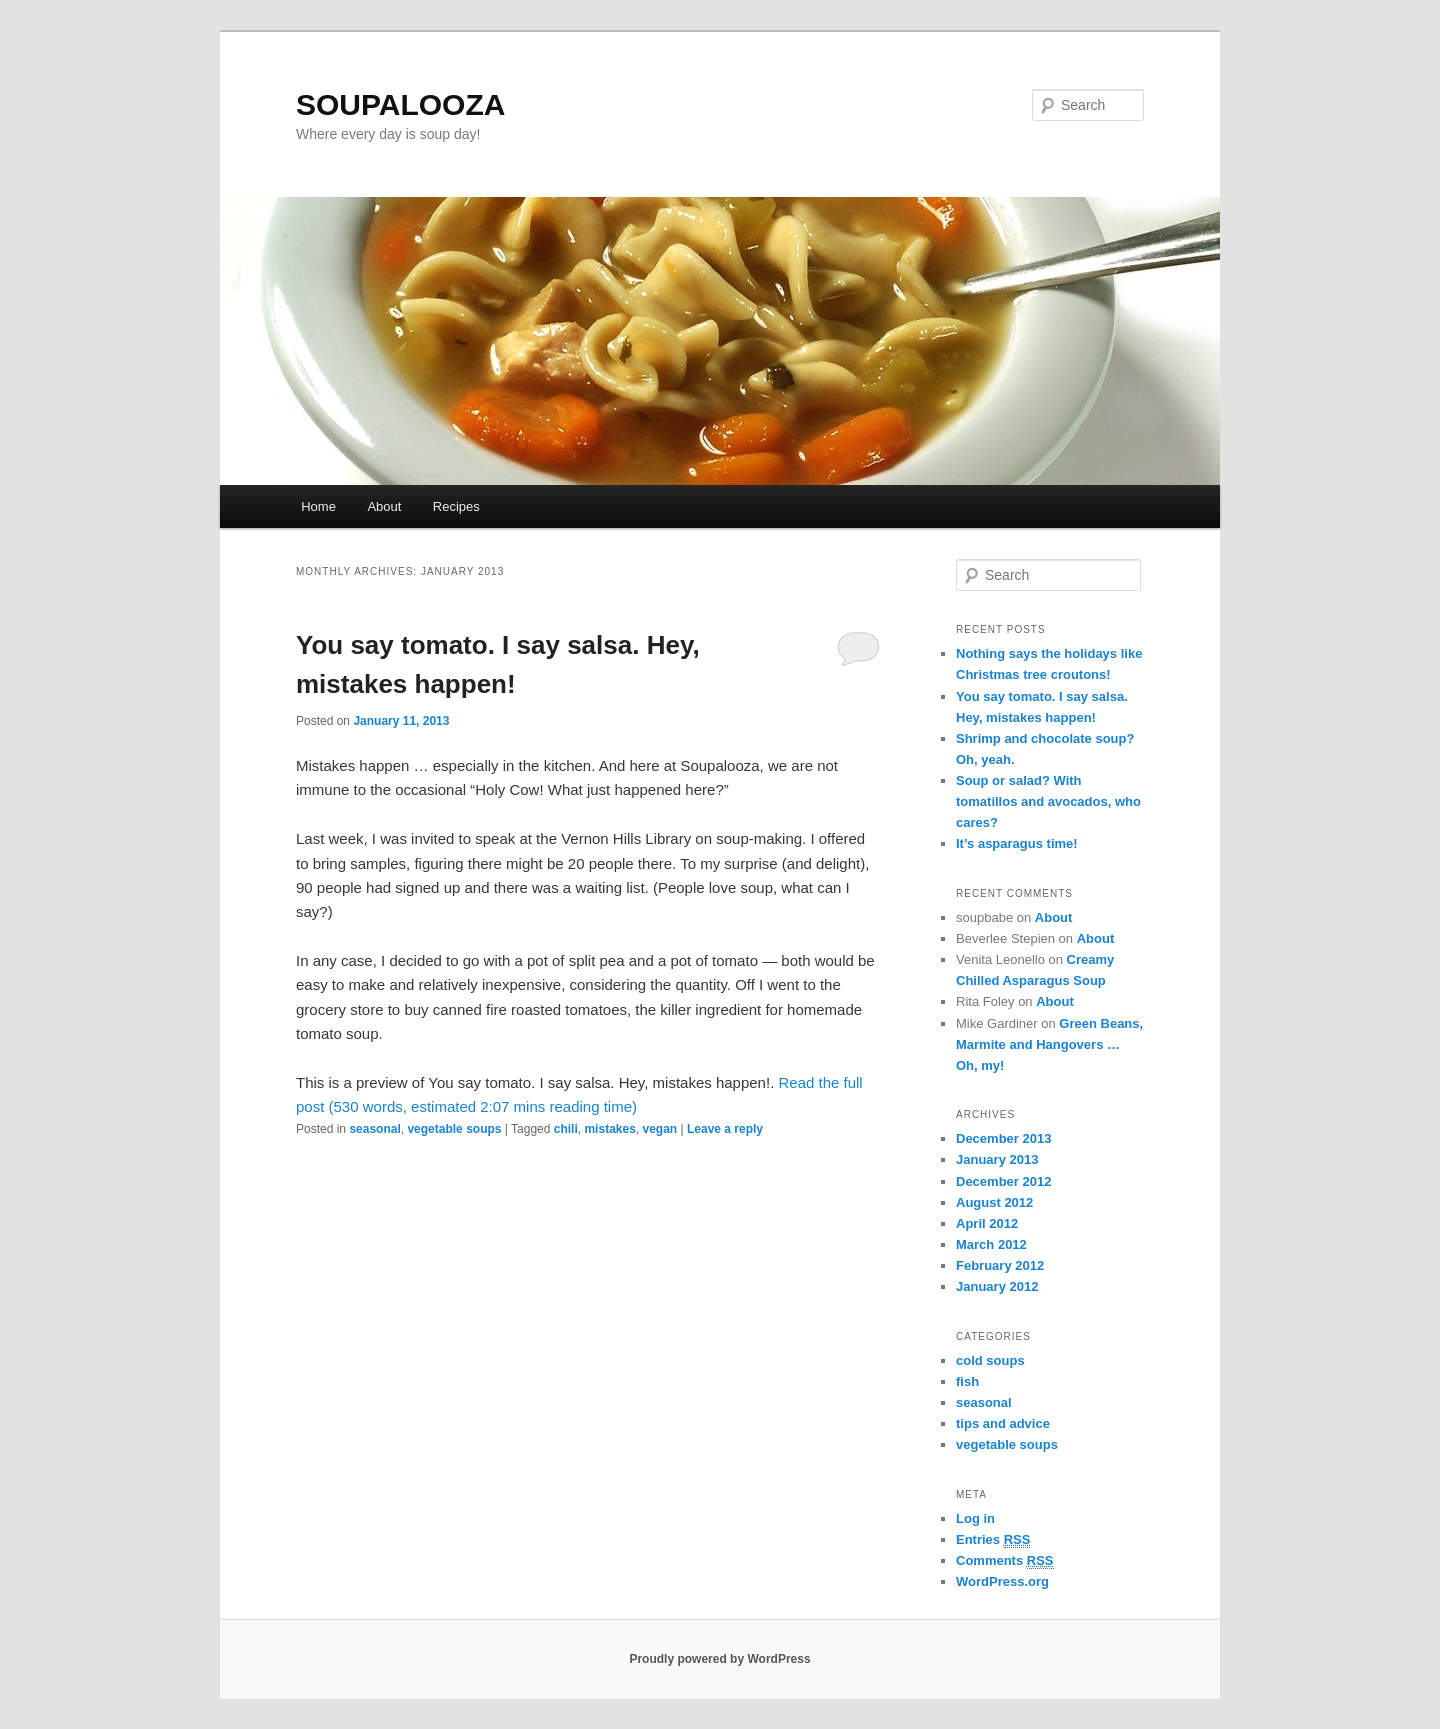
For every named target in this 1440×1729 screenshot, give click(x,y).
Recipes (456, 506)
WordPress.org (1002, 1581)
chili (566, 1129)
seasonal (374, 1129)
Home (318, 506)
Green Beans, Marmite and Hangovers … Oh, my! (1049, 1044)
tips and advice (1003, 1423)
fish (967, 1381)
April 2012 (987, 1223)
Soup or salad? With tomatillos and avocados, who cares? (1048, 801)
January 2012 (997, 1286)
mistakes (609, 1129)
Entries (993, 1540)
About (384, 506)
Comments (1005, 1561)
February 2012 (1000, 1265)
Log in (975, 1518)
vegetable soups (454, 1129)
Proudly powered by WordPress (719, 1659)
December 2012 (1003, 1181)
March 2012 (991, 1244)
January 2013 (997, 1159)
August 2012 (994, 1202)
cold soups (990, 1360)
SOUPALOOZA (400, 104)
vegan (660, 1129)
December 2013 (1003, 1138)
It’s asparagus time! (1017, 843)
